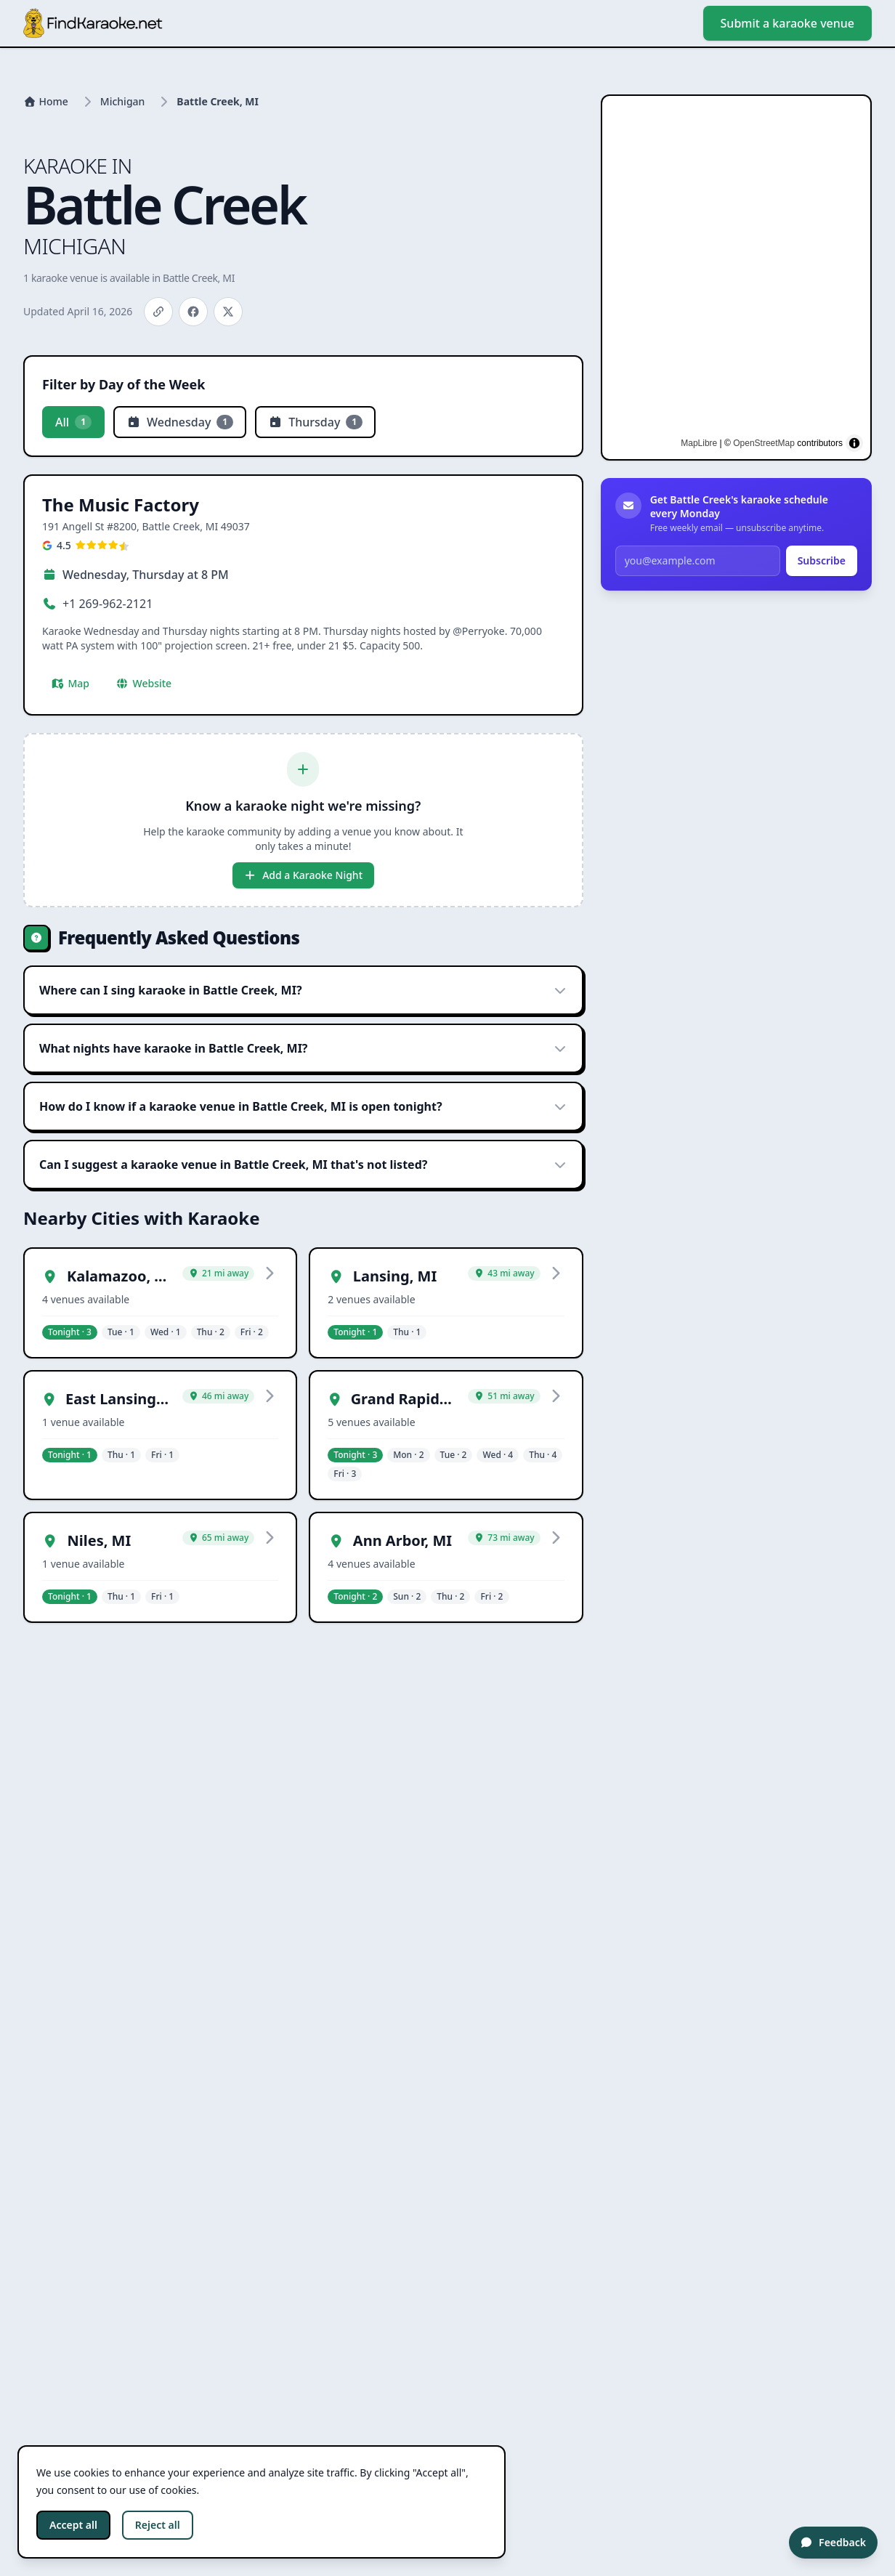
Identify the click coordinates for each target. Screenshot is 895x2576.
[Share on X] (228, 311)
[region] (736, 277)
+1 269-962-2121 (107, 604)
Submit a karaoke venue (787, 23)
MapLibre (699, 443)
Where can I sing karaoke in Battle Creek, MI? (303, 990)
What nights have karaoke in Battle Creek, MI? (303, 1048)
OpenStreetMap (764, 443)
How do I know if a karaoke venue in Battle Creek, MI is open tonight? (303, 1106)
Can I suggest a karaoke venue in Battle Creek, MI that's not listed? (303, 1164)
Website (143, 683)
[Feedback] (833, 2543)
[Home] (45, 101)
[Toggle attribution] (854, 443)
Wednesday (179, 422)
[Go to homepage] (93, 23)
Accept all (73, 2525)
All (73, 422)
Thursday (315, 422)
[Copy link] (158, 311)
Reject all (157, 2525)
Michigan (122, 101)
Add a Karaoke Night (303, 875)
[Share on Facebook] (193, 311)
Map (70, 683)
